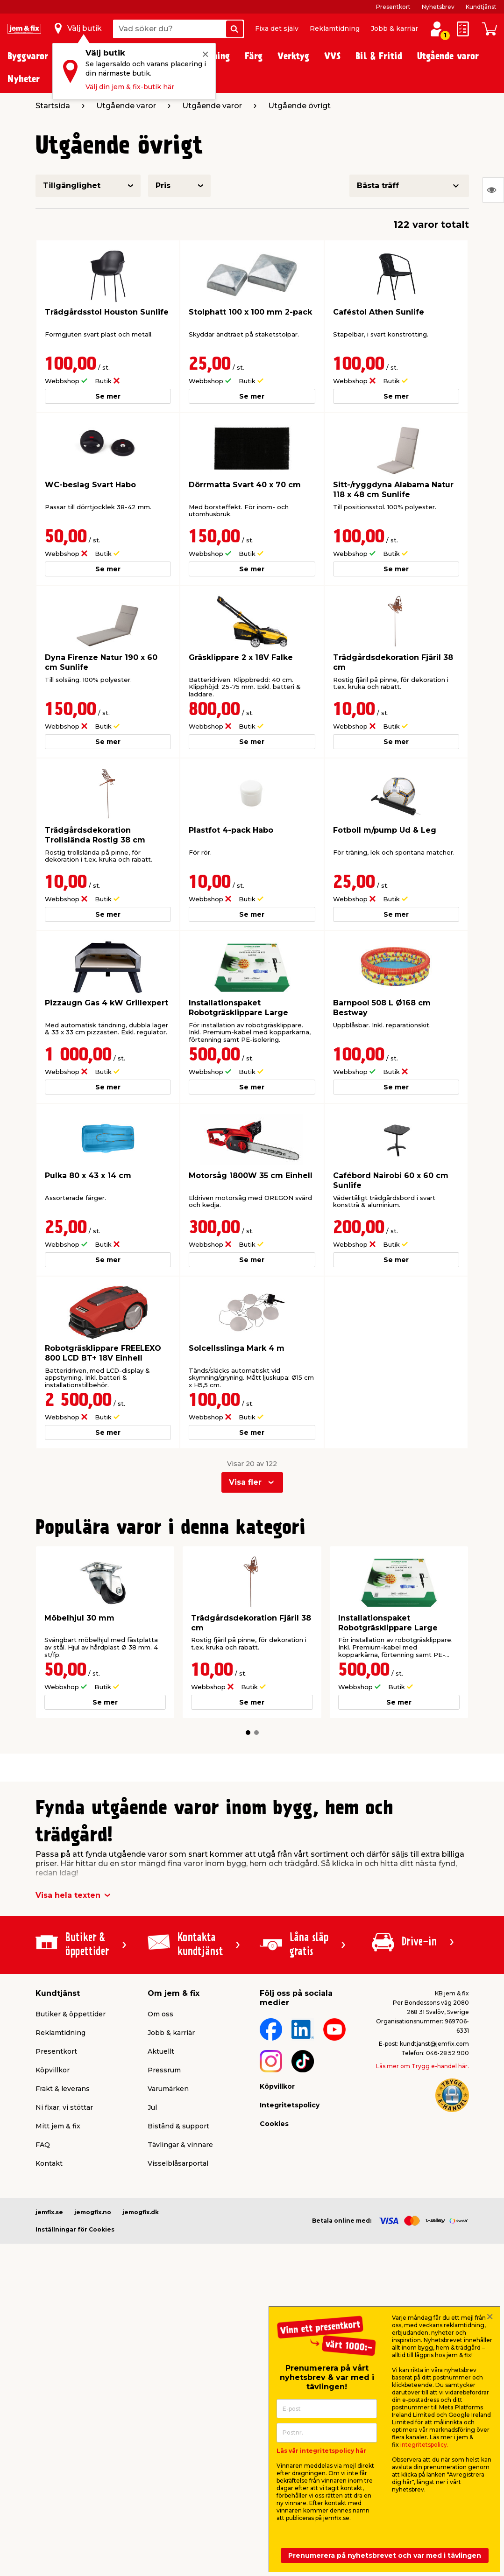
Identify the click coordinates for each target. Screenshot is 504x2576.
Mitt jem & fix (57, 2126)
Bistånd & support (178, 2126)
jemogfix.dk (140, 2212)
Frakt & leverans (62, 2089)
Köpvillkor (52, 2070)
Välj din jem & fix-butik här (129, 87)
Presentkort (393, 7)
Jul (152, 2107)
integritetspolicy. (424, 2444)
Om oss (160, 2014)
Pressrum (164, 2070)
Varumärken (168, 2089)
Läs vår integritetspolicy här (321, 2450)
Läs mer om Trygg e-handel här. (422, 2066)
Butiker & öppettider (70, 2014)
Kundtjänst (481, 7)
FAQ (42, 2145)
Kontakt (49, 2163)
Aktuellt (161, 2051)
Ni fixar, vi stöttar (64, 2107)
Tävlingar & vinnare (180, 2145)
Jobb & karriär (394, 28)
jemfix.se (49, 2212)
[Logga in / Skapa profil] (436, 28)
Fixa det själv (276, 28)
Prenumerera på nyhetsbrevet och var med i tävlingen (384, 2555)
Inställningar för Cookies (74, 2229)
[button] (248, 1732)
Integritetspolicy (289, 2105)
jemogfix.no (92, 2212)
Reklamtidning (335, 28)
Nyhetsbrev (438, 7)
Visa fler (245, 1482)
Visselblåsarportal (178, 2163)
